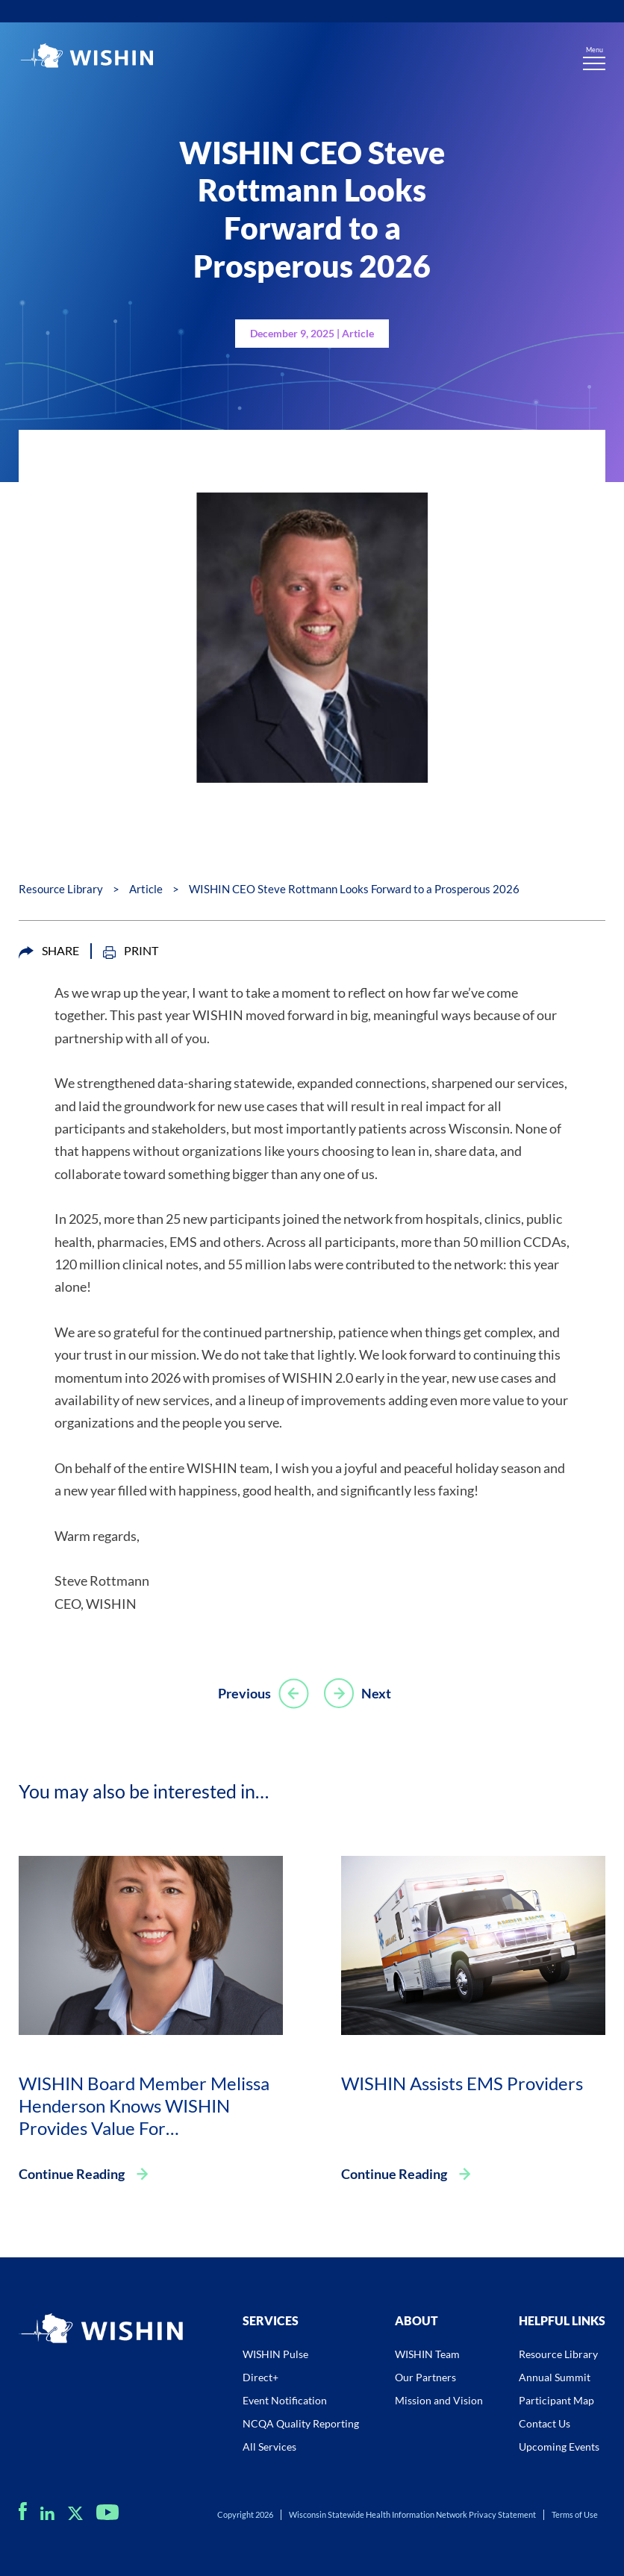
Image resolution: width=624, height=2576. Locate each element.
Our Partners (425, 2377)
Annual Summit (554, 2377)
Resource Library (61, 888)
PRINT (130, 950)
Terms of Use (575, 2514)
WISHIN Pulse (275, 2354)
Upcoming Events (559, 2446)
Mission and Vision (439, 2400)
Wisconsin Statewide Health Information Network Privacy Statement (412, 2514)
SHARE (49, 950)
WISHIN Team (427, 2354)
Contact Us (544, 2423)
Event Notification (285, 2400)
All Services (269, 2446)
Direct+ (260, 2377)
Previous (263, 1693)
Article (146, 888)
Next (357, 1693)
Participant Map (556, 2400)
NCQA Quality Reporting (301, 2423)
